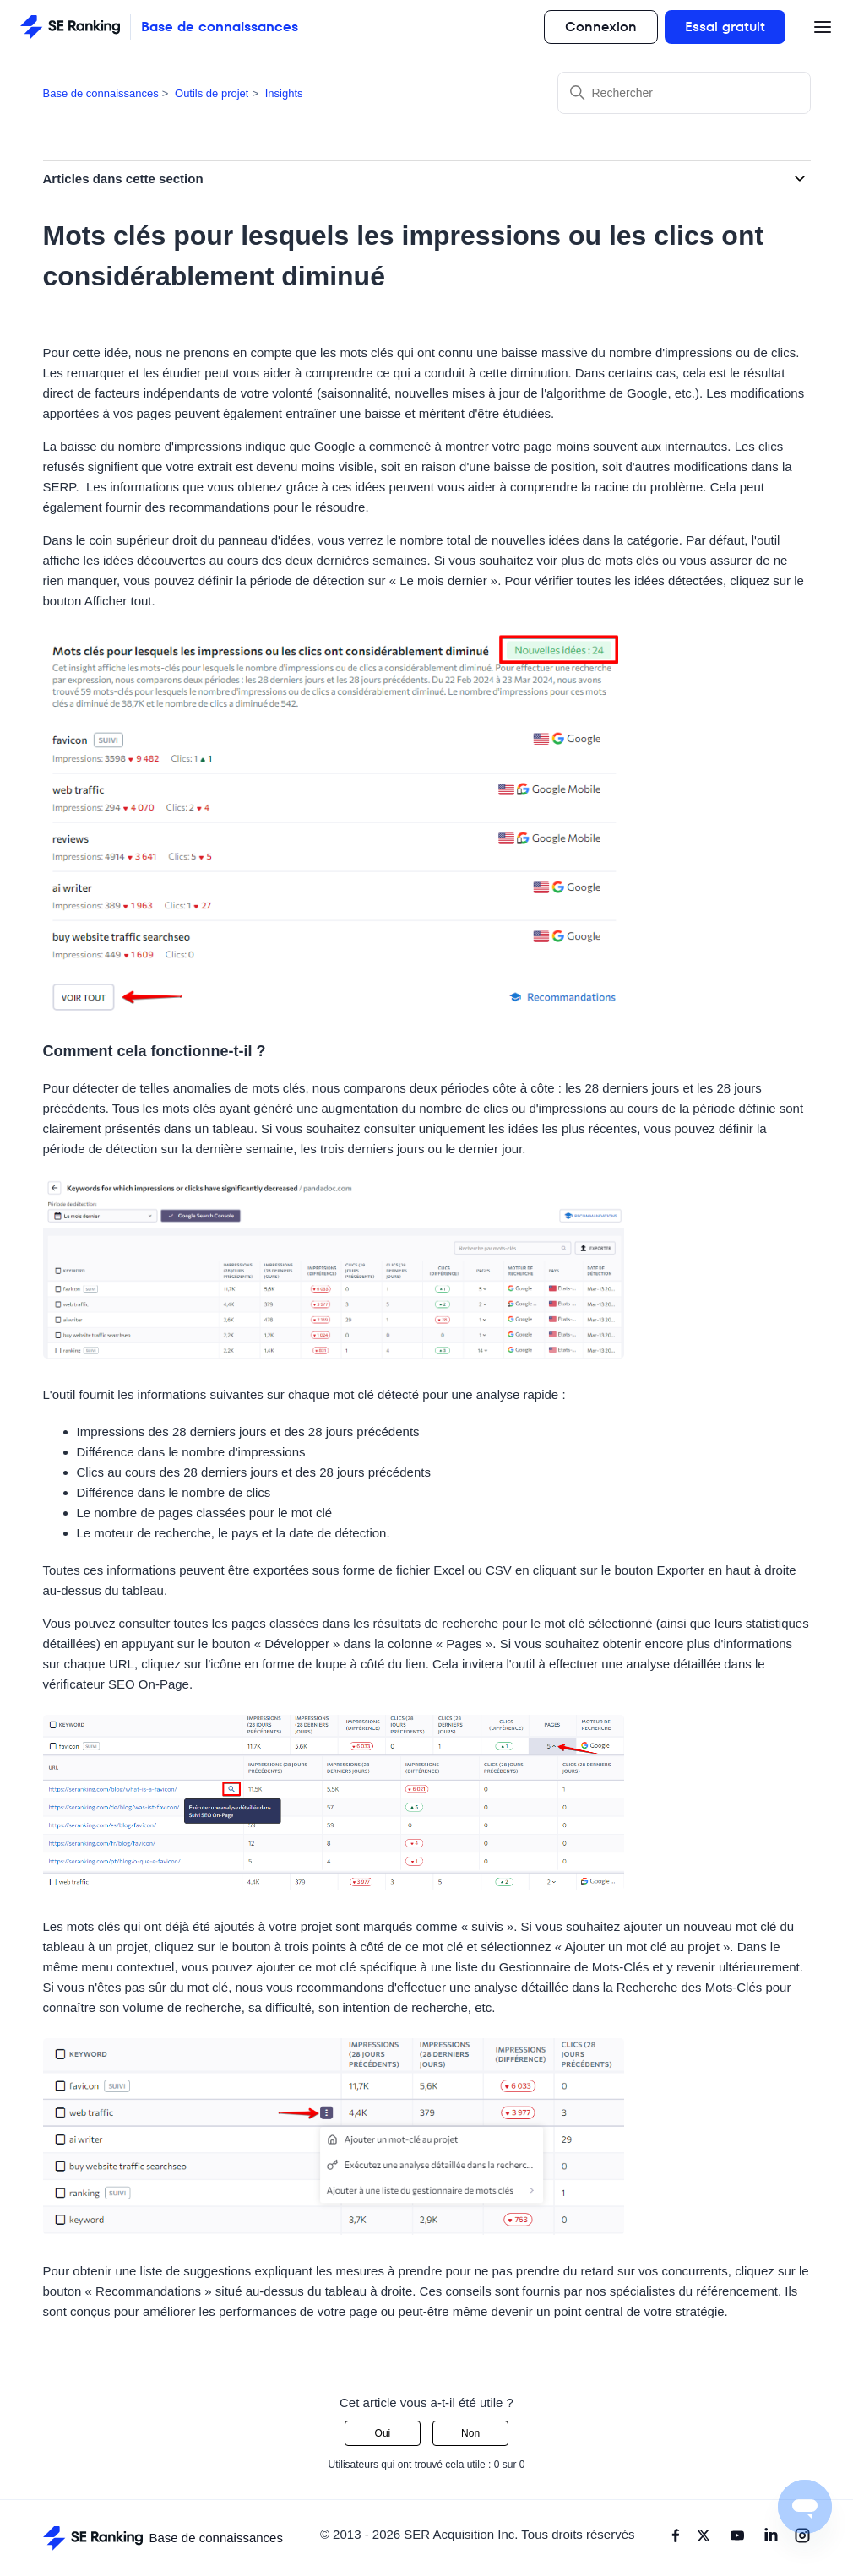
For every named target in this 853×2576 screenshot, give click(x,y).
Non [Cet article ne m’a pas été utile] (470, 2433)
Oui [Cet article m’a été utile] (383, 2433)
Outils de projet (211, 93)
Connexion (601, 26)
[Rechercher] (684, 93)
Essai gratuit (725, 26)
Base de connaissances (101, 93)
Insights (284, 93)
